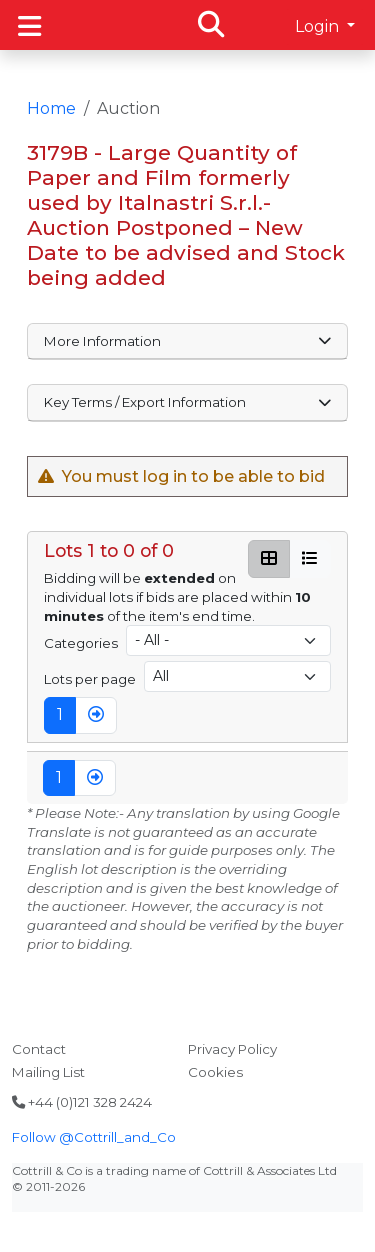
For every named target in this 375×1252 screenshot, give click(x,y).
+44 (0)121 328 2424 (82, 1102)
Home (51, 108)
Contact (39, 1049)
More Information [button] (188, 341)
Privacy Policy (232, 1049)
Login (319, 26)
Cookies (215, 1072)
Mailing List (48, 1072)
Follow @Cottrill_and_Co (94, 1137)
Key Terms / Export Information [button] (188, 402)
